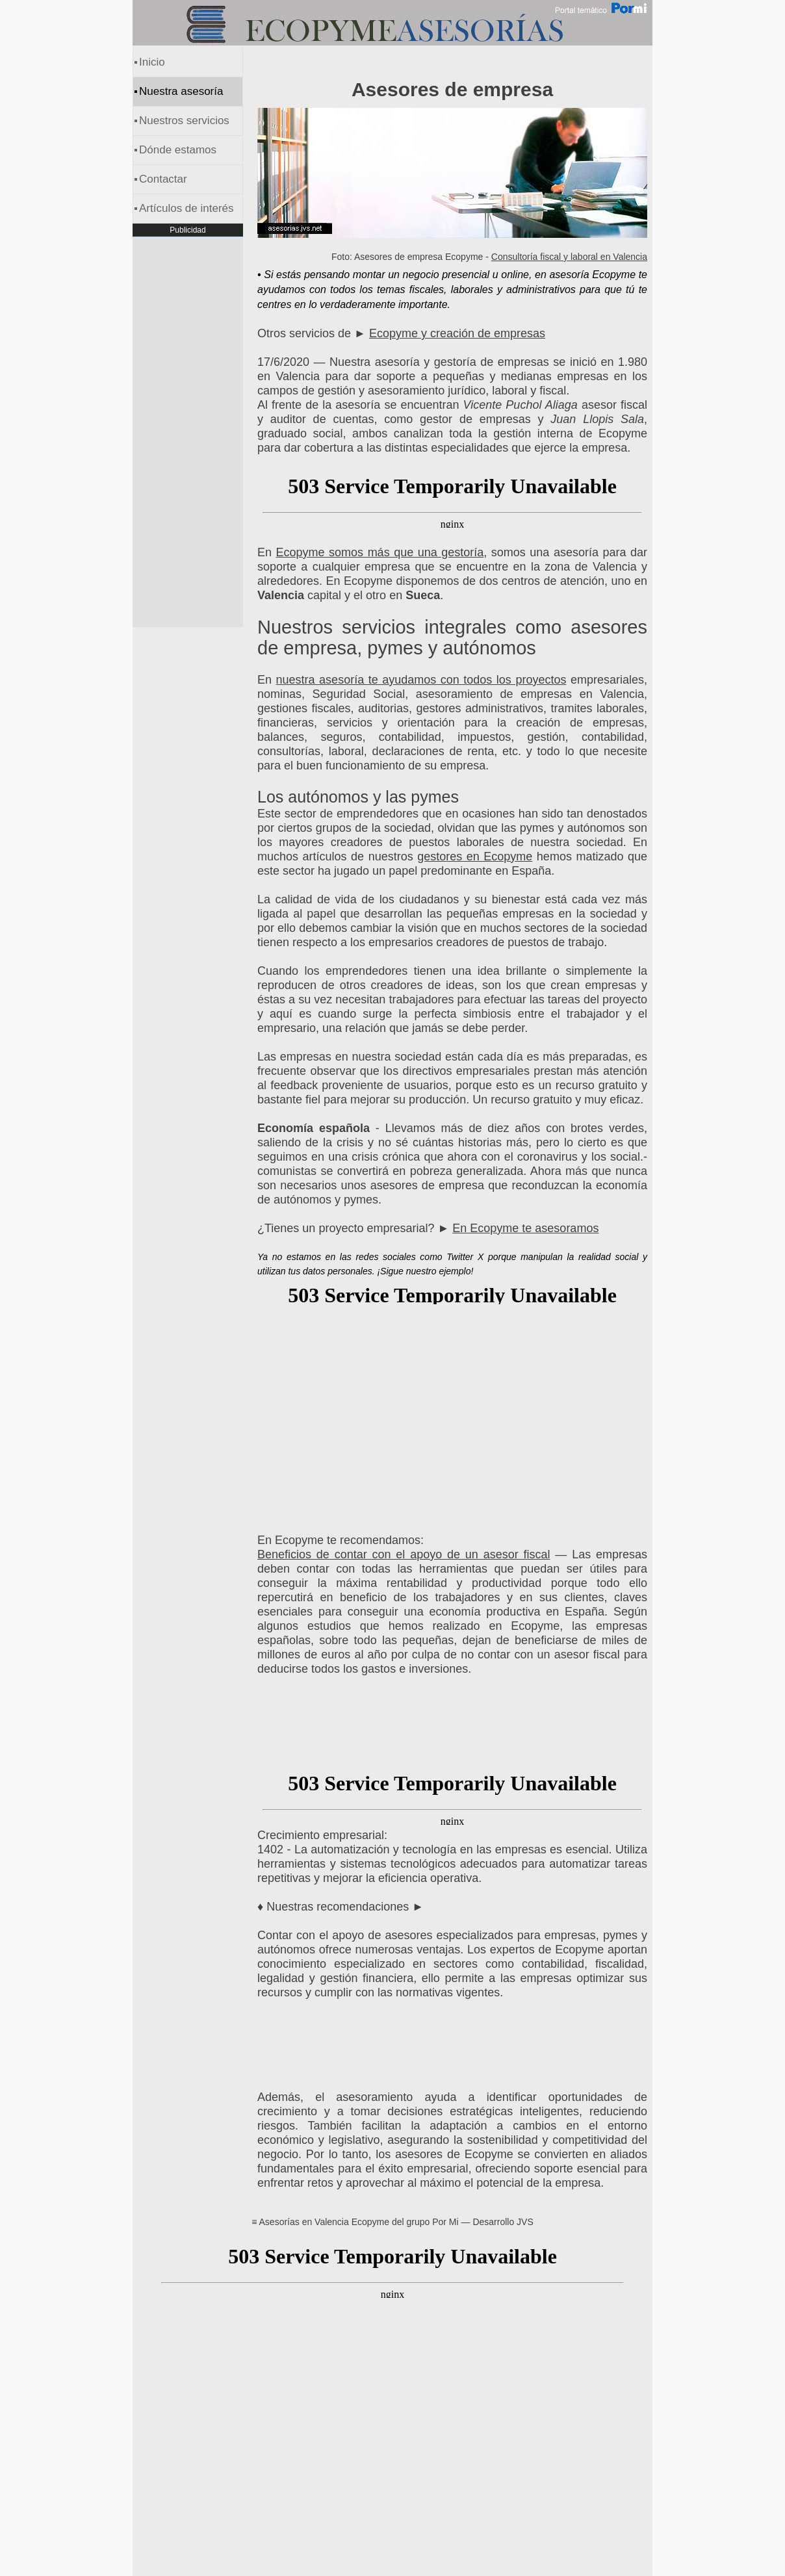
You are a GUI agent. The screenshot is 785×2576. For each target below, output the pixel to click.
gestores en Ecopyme (474, 856)
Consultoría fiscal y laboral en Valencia (569, 256)
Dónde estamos (177, 150)
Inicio (152, 62)
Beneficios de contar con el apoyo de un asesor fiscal (403, 1554)
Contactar (163, 179)
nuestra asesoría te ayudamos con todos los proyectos (421, 679)
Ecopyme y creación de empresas (457, 333)
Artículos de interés (186, 208)
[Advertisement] (452, 1413)
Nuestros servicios (184, 120)
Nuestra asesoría (181, 91)
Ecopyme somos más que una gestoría (380, 552)
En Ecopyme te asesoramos (525, 1228)
